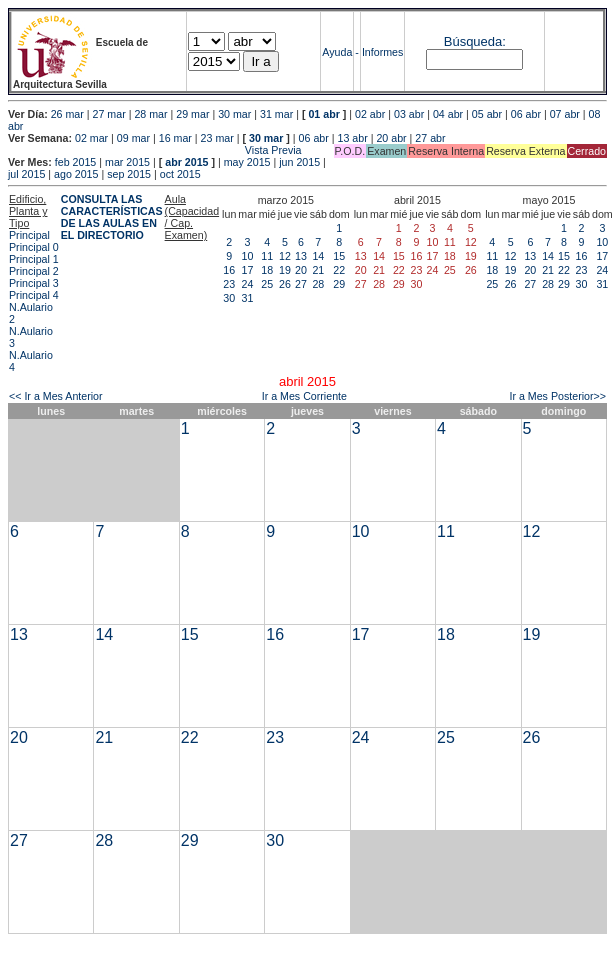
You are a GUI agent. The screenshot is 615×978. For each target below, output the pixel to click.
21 (318, 270)
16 (229, 270)
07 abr (565, 114)
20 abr (391, 138)
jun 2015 (299, 162)
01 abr (323, 114)
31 (248, 298)
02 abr (370, 114)
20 (301, 270)
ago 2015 (76, 174)
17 (248, 270)
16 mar (175, 138)
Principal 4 (34, 295)
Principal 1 (34, 259)
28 (318, 284)
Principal (29, 235)
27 (301, 284)
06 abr (526, 114)
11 (267, 256)
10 (248, 256)
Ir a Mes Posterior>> (557, 396)
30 (229, 298)
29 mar (192, 114)
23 (229, 284)
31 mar (276, 114)
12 (285, 256)
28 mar (150, 114)
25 (267, 284)
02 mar (91, 138)
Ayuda (337, 52)
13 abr (352, 138)
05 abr (487, 114)
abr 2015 (186, 162)
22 (339, 270)
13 (301, 256)
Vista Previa (155, 150)
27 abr (430, 138)
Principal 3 (34, 283)
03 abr (409, 114)
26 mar (67, 114)
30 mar (234, 114)
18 (267, 270)
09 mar (133, 138)
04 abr (448, 114)
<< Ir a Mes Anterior (56, 396)
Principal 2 (34, 271)
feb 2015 (75, 162)
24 (248, 284)
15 (339, 256)
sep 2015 (129, 174)
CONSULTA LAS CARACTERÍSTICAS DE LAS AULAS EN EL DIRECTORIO (112, 217)
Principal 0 (34, 247)
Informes (382, 52)
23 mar (217, 138)
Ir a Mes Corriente (304, 396)
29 (339, 284)
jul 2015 (26, 174)
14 (318, 256)
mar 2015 (127, 162)
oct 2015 (180, 174)
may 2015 (247, 162)
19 (285, 270)
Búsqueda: (475, 41)
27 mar (109, 114)
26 (285, 284)
